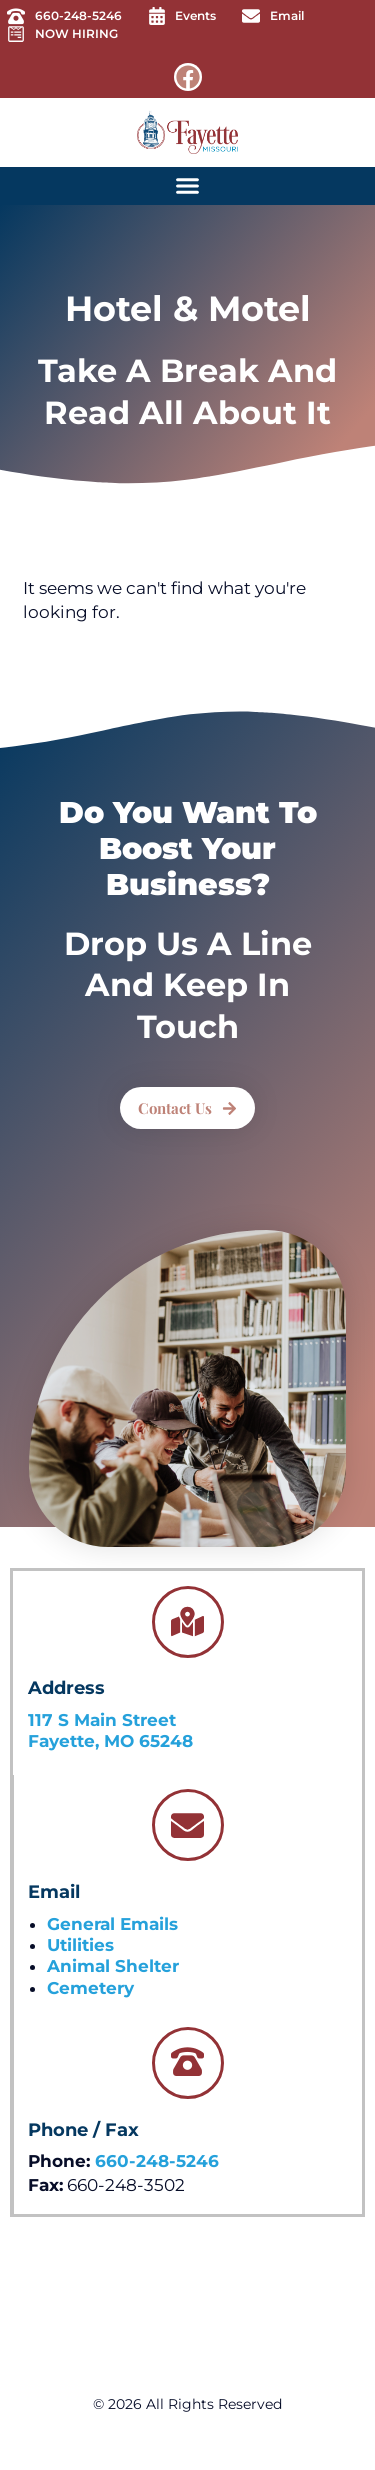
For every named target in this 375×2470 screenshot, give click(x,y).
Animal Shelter (113, 1966)
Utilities (80, 1945)
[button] (188, 186)
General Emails (112, 1924)
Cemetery (90, 1988)
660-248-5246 (157, 2161)
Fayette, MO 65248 (110, 1741)
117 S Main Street (102, 1720)
